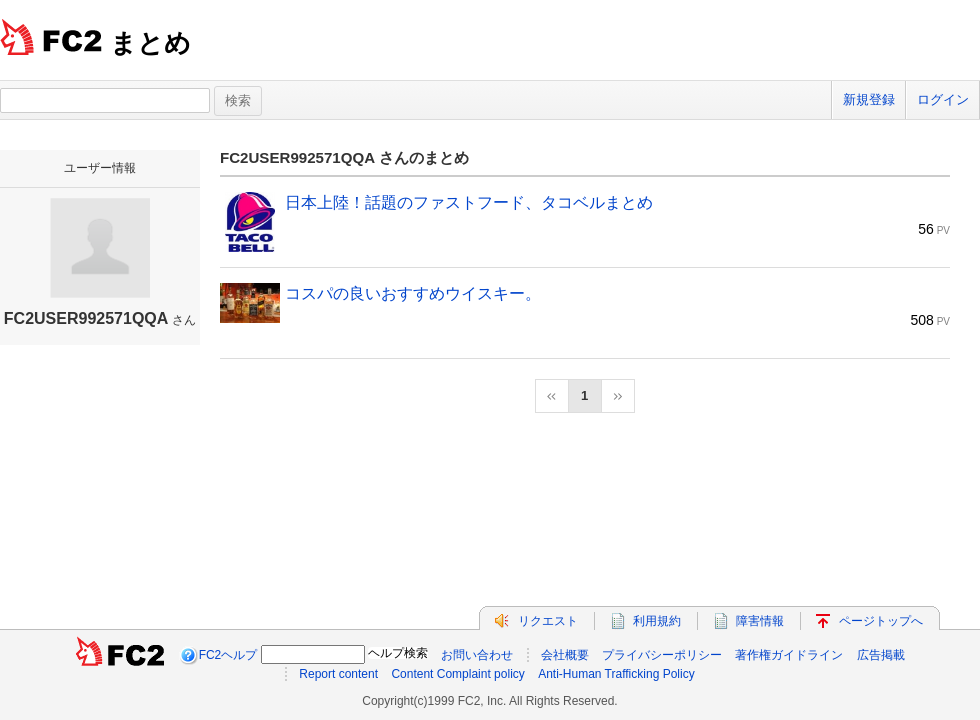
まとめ (150, 43)
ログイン (943, 99)
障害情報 (760, 621)
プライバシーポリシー (662, 655)
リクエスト (548, 621)
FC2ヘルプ (228, 655)
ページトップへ (881, 621)
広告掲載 (881, 655)
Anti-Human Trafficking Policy (616, 674)
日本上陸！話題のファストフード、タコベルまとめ (469, 202)
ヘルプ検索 (398, 653)
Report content (338, 674)
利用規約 (657, 621)
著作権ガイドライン (789, 655)
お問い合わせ (477, 655)
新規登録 (869, 99)
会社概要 (565, 655)
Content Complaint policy (457, 674)
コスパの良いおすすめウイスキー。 (413, 293)
